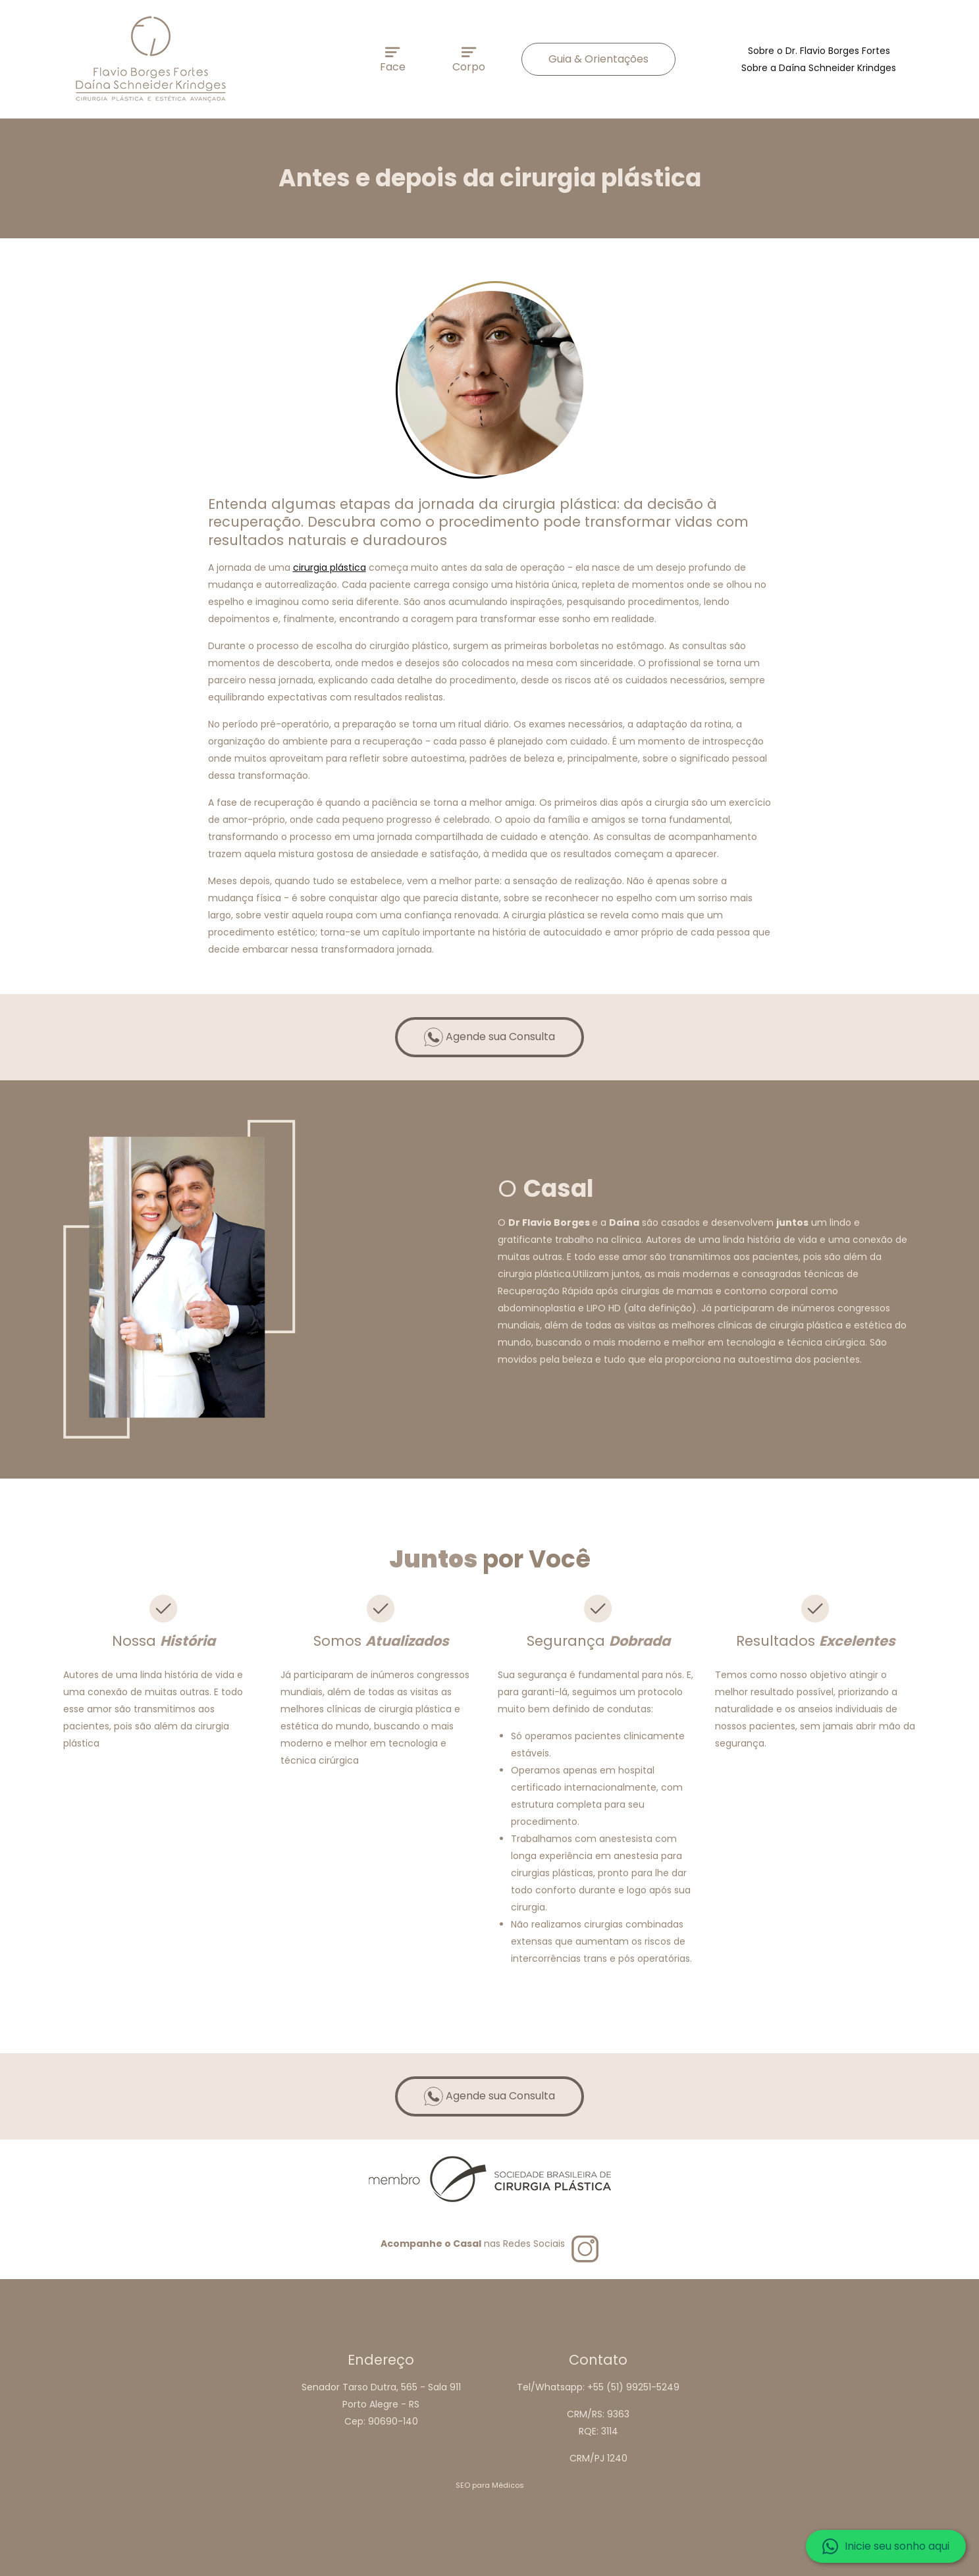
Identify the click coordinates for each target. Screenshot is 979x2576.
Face (393, 60)
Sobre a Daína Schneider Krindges (818, 67)
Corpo (468, 60)
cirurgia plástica (329, 567)
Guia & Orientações (598, 58)
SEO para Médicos (490, 2485)
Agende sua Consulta (489, 1037)
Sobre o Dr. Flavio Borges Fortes (819, 50)
